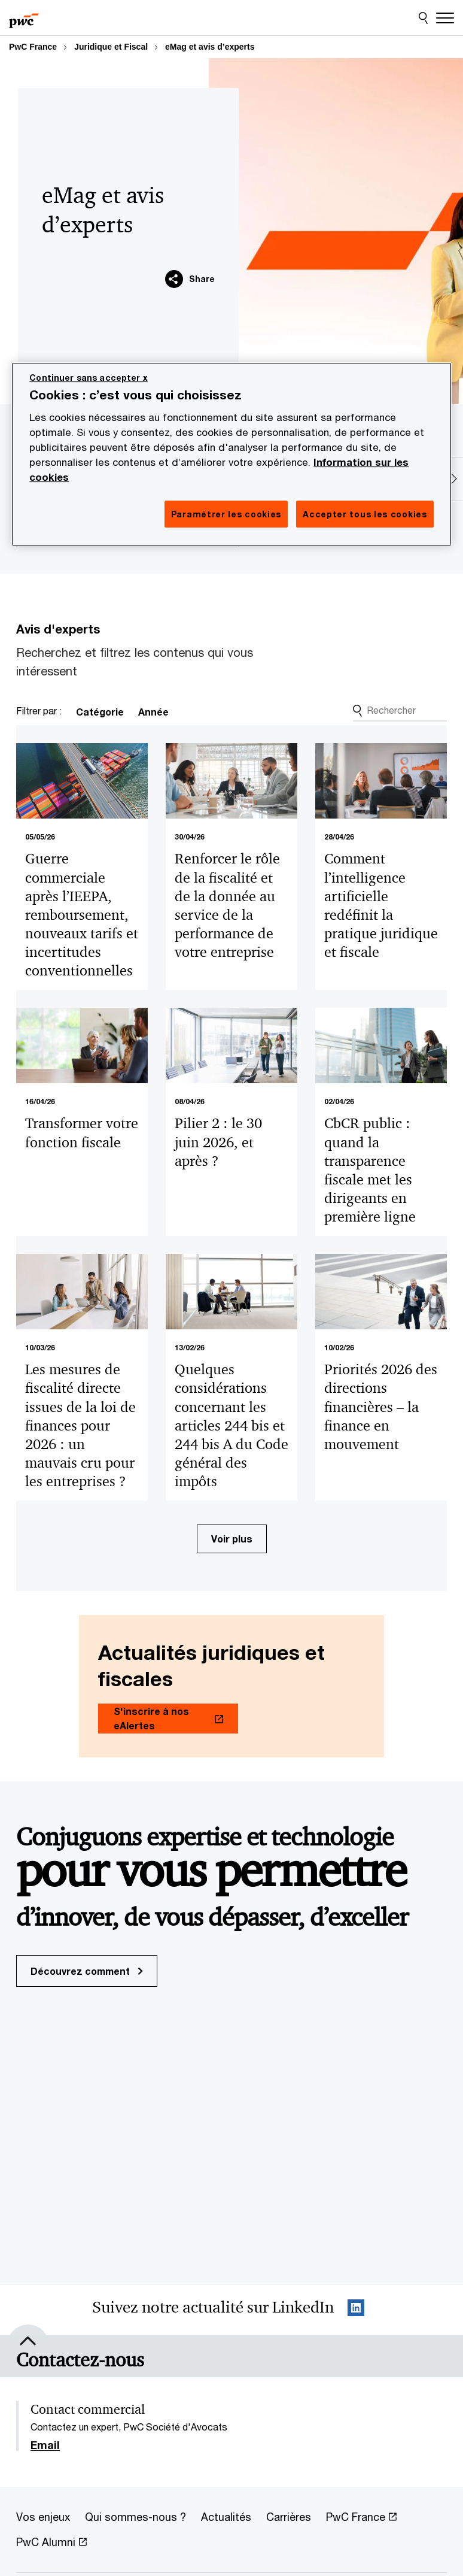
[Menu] (445, 18)
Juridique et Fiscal (111, 46)
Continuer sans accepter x (88, 377)
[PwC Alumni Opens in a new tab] (51, 2542)
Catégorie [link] (100, 711)
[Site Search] (423, 18)
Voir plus (231, 1538)
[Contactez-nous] (80, 2359)
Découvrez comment (87, 1971)
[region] (231, 454)
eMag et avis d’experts (209, 46)
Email (45, 2445)
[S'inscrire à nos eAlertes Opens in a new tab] (168, 1719)
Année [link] (153, 711)
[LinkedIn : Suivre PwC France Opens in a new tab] (356, 2309)
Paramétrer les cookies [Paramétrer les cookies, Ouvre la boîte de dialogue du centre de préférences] (226, 514)
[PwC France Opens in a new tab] (361, 2517)
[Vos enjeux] (43, 2517)
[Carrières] (288, 2517)
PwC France (33, 46)
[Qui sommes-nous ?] (135, 2517)
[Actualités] (226, 2517)
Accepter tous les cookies (365, 514)
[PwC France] (24, 18)
